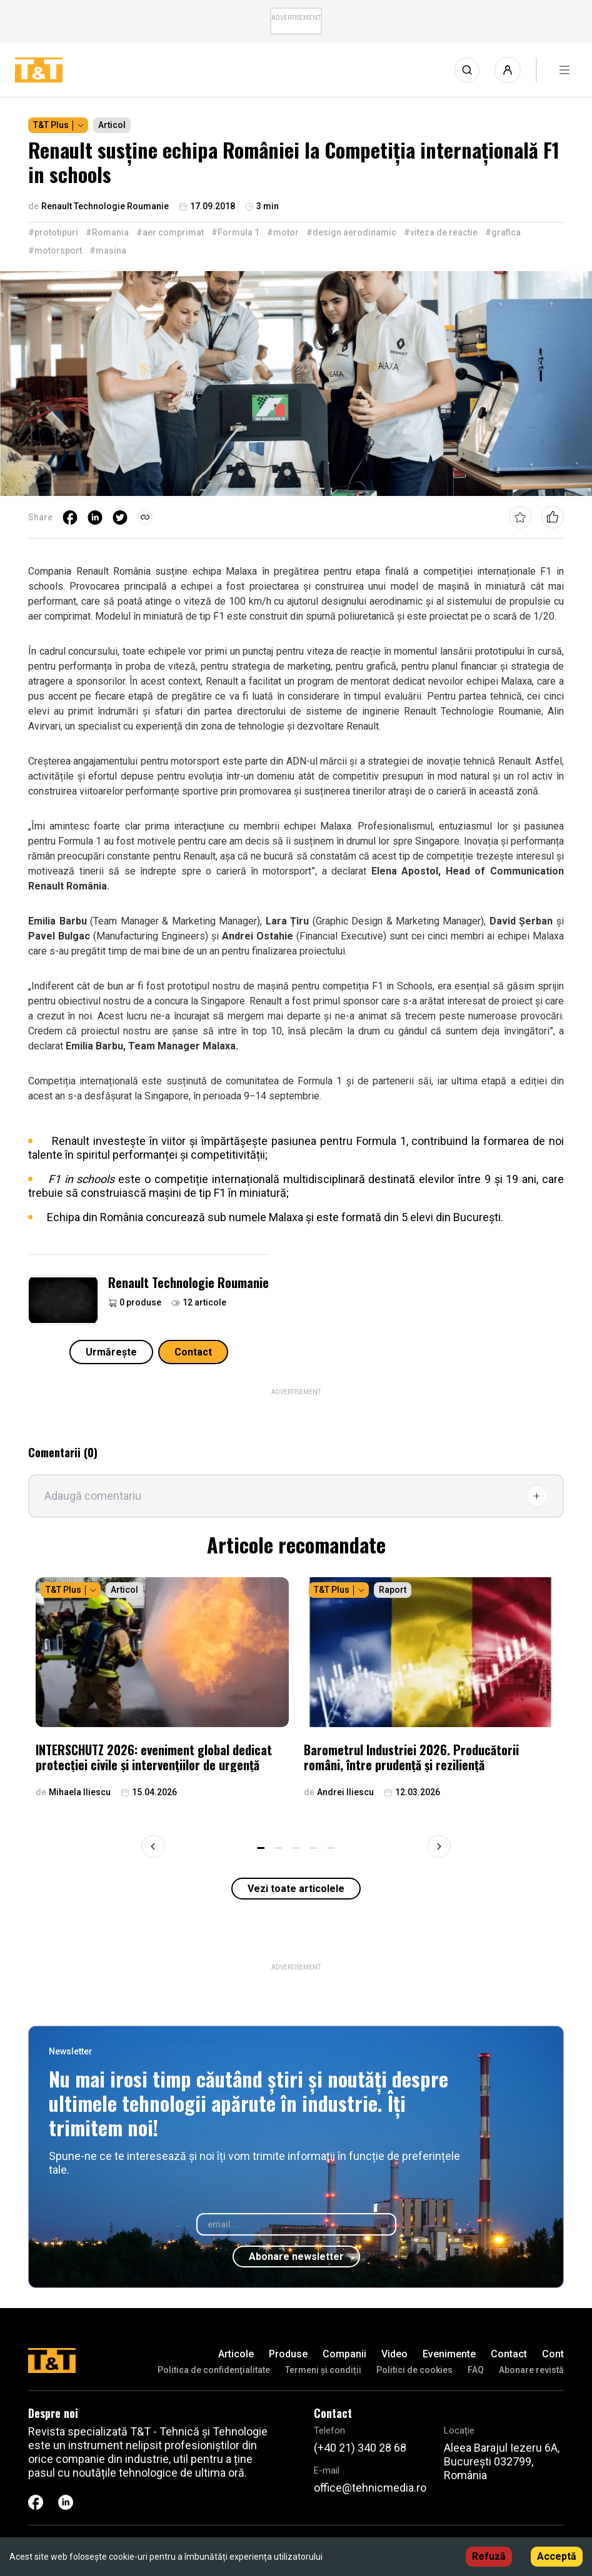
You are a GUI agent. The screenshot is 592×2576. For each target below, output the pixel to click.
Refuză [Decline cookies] (489, 2556)
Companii (344, 2354)
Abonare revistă (531, 2370)
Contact (193, 1352)
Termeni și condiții (323, 2370)
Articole (236, 2354)
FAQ (476, 2370)
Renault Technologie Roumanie (188, 1282)
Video (394, 2354)
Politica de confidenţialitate (214, 2370)
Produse (288, 2354)
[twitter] (120, 517)
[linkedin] (95, 517)
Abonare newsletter (296, 2256)
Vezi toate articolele (296, 1889)
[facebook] (70, 517)
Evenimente (449, 2354)
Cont (553, 2354)
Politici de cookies (414, 2370)
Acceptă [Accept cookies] (556, 2556)
